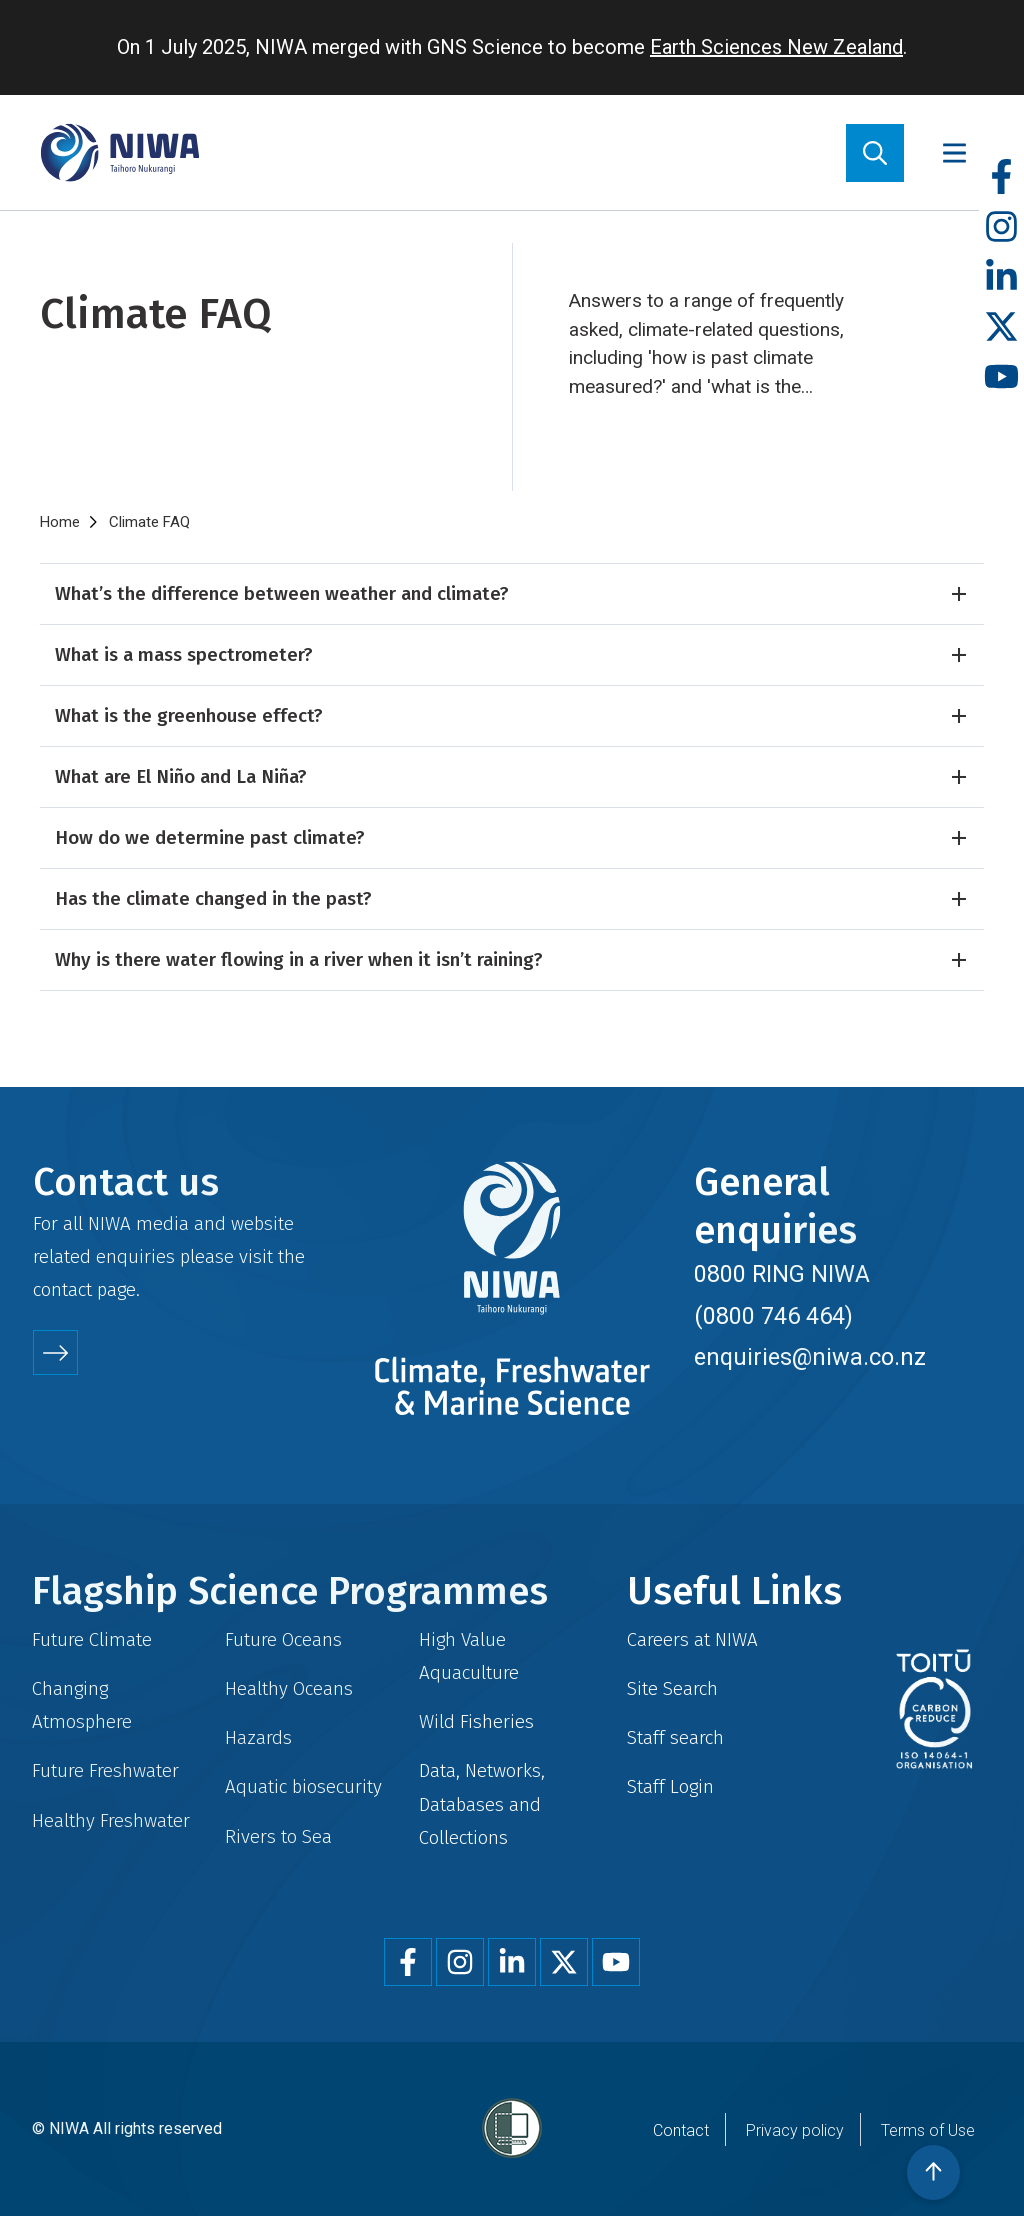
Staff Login (670, 1786)
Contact (681, 2130)
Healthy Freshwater (111, 1820)
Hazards (258, 1737)
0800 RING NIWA (782, 1274)
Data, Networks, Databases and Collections (482, 1803)
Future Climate (92, 1639)
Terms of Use (928, 2130)
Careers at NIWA (692, 1639)
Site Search (672, 1688)
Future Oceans (283, 1639)
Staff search (675, 1737)
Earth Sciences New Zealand (776, 47)
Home (60, 522)
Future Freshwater (105, 1770)
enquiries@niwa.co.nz (810, 1357)
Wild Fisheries (476, 1721)
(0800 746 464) (773, 1316)
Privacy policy (795, 2130)
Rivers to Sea (278, 1836)
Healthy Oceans (289, 1688)
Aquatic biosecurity (303, 1786)
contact (62, 1289)
